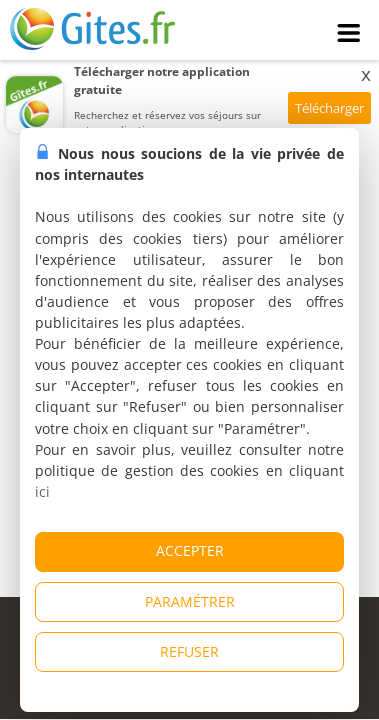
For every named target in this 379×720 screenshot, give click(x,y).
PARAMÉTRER (190, 601)
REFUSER (189, 651)
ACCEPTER (190, 550)
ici (42, 491)
